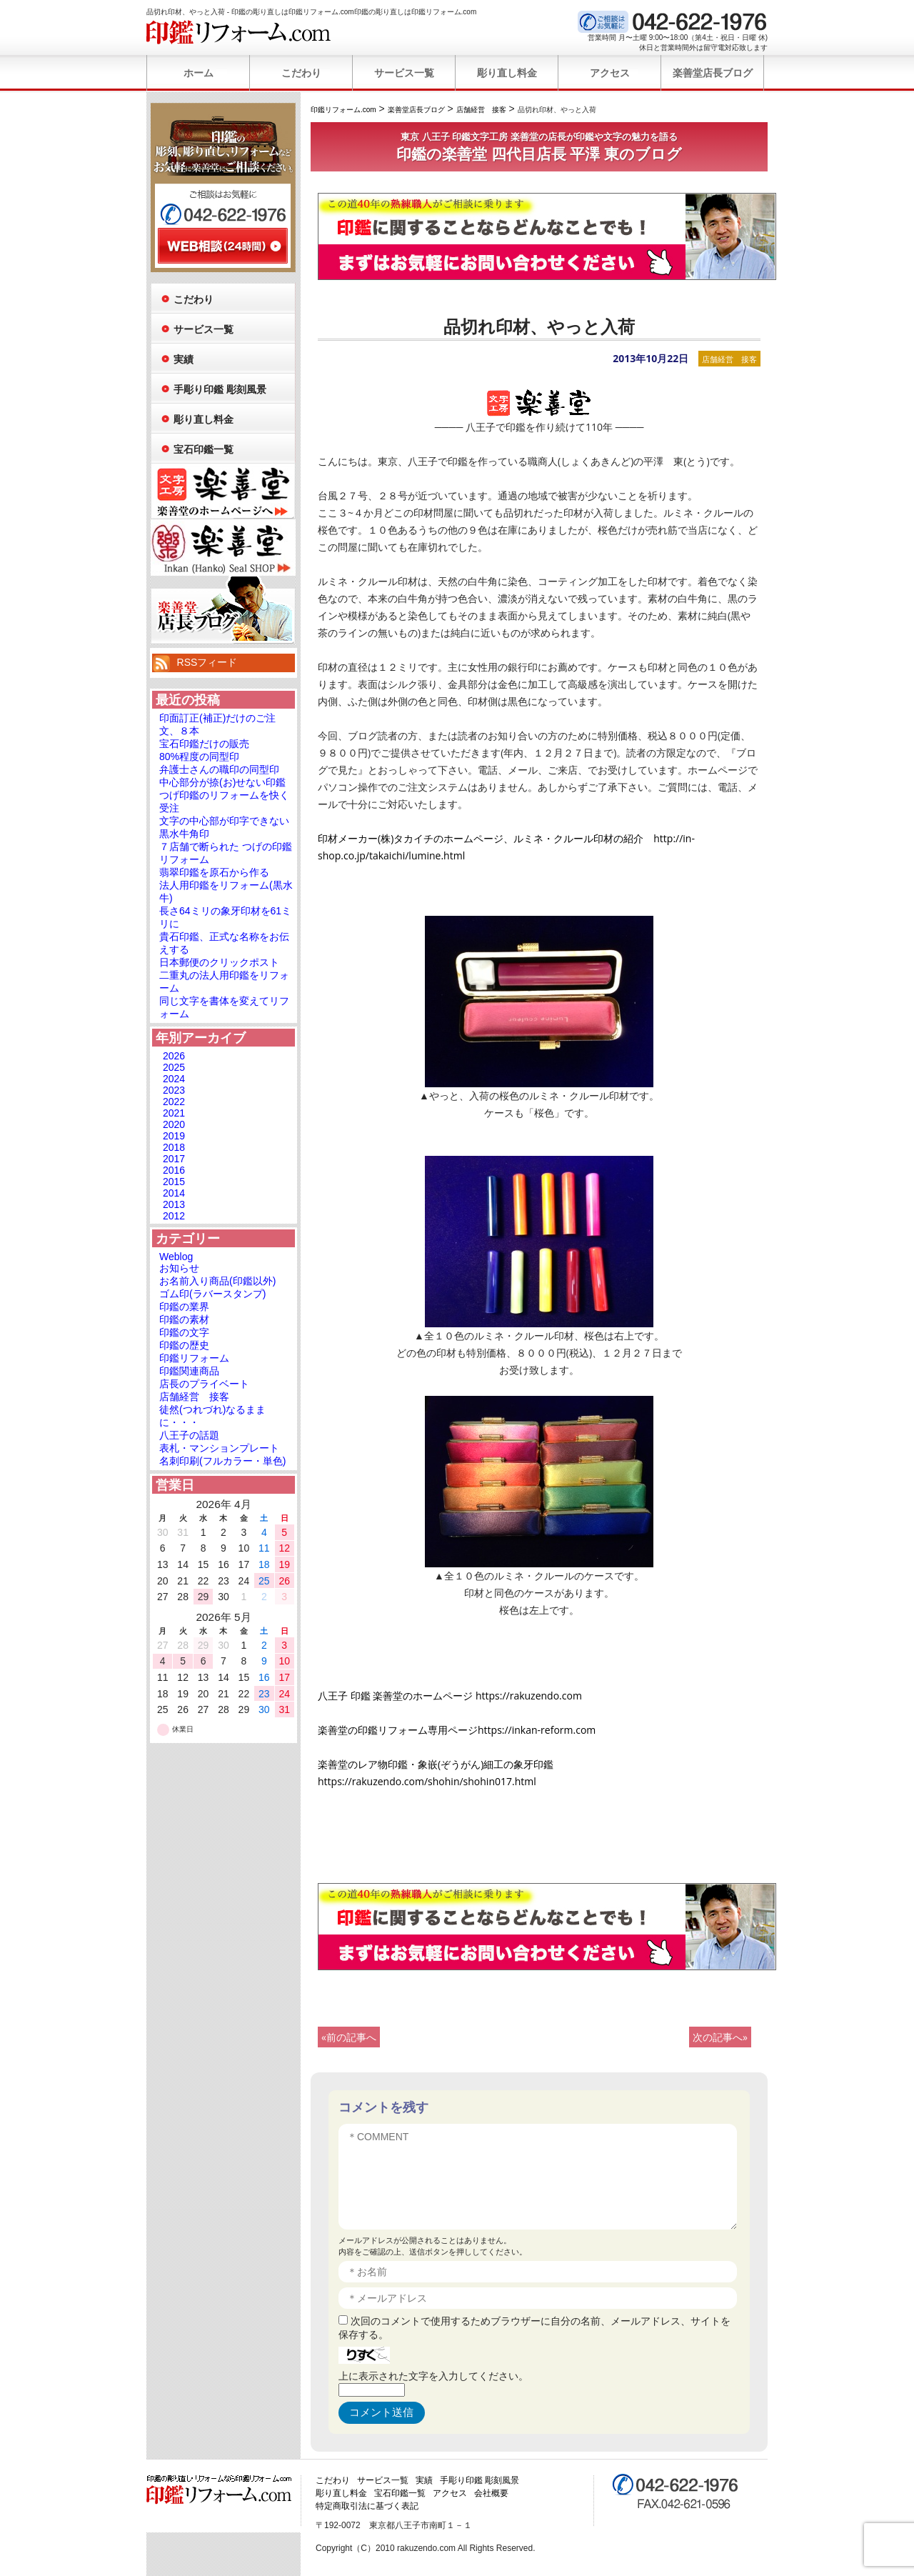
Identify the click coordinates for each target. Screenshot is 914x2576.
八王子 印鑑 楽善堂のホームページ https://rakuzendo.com (450, 1695)
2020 (174, 1124)
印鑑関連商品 (189, 1371)
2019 (174, 1136)
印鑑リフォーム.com (238, 32)
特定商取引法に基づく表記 (367, 2506)
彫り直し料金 (507, 73)
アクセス (610, 73)
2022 (174, 1101)
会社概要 (491, 2493)
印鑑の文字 (184, 1332)
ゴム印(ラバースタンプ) (212, 1293)
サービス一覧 (404, 73)
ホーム (199, 73)
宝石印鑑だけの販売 (204, 743)
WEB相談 (223, 246)
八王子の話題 (189, 1435)
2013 (174, 1204)
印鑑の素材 (184, 1319)
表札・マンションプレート (219, 1448)
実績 (184, 359)
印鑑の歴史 (184, 1345)
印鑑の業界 (184, 1306)
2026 (174, 1056)
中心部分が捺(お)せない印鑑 (222, 782)
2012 (174, 1216)
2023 (174, 1090)
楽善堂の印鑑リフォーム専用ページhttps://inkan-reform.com (457, 1730)
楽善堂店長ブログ (713, 73)
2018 (174, 1147)
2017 (174, 1158)
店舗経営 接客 (729, 359)
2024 (174, 1078)
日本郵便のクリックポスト (219, 962)
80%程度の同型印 (199, 756)
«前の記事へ (348, 2037)
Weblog (176, 1256)
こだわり (301, 73)
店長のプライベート (204, 1383)
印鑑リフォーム (194, 1358)
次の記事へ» (720, 2037)
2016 (174, 1170)
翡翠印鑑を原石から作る (214, 872)
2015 (174, 1181)
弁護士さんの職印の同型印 (219, 769)
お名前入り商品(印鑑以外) (217, 1281)
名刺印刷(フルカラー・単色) (222, 1461)
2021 (174, 1113)
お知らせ (179, 1268)
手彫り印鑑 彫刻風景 (220, 389)
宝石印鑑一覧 (203, 449)
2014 (174, 1193)
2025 (174, 1067)
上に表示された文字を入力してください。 (433, 2375)
